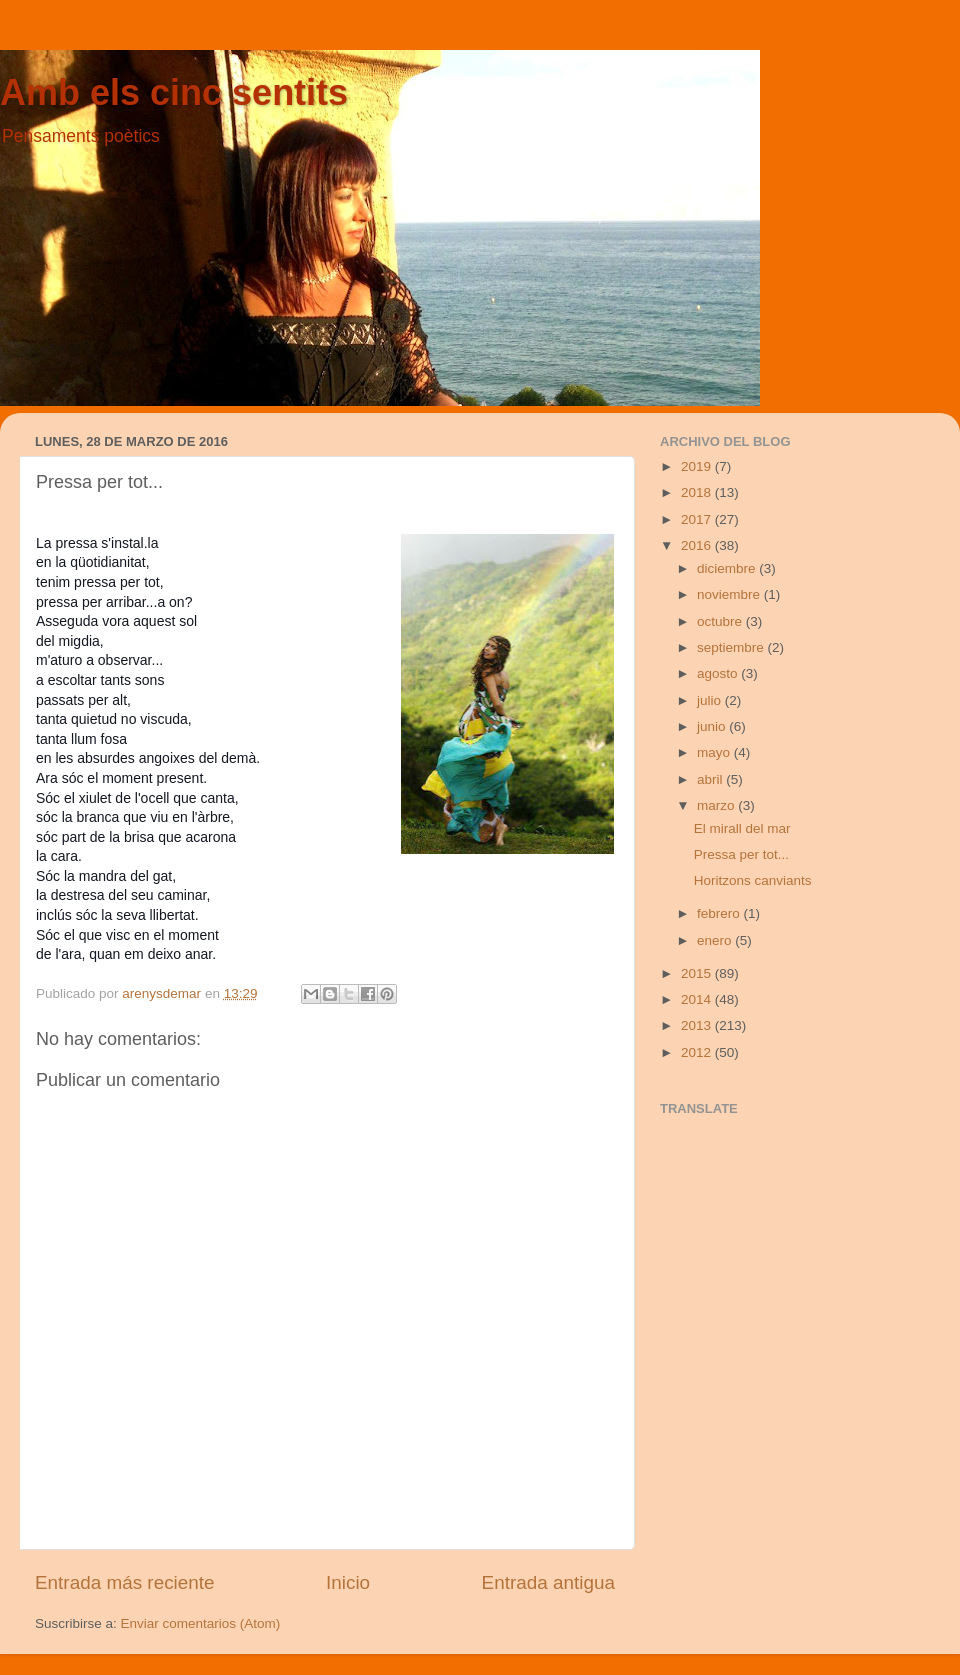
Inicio (348, 1582)
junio (713, 726)
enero (716, 940)
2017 (698, 519)
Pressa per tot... (741, 854)
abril (711, 779)
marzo (717, 805)
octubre (721, 621)
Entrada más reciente (125, 1582)
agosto (719, 673)
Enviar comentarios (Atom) (201, 1623)
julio (711, 700)
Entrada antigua (548, 1582)
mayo (715, 752)
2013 (698, 1025)
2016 (698, 545)
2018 (698, 492)
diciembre (728, 568)
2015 (698, 973)
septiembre (732, 647)
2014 (698, 999)
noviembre (730, 594)
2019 (698, 466)
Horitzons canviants (753, 880)
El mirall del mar (742, 828)
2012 (698, 1052)
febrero (720, 913)
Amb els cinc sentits (174, 92)
